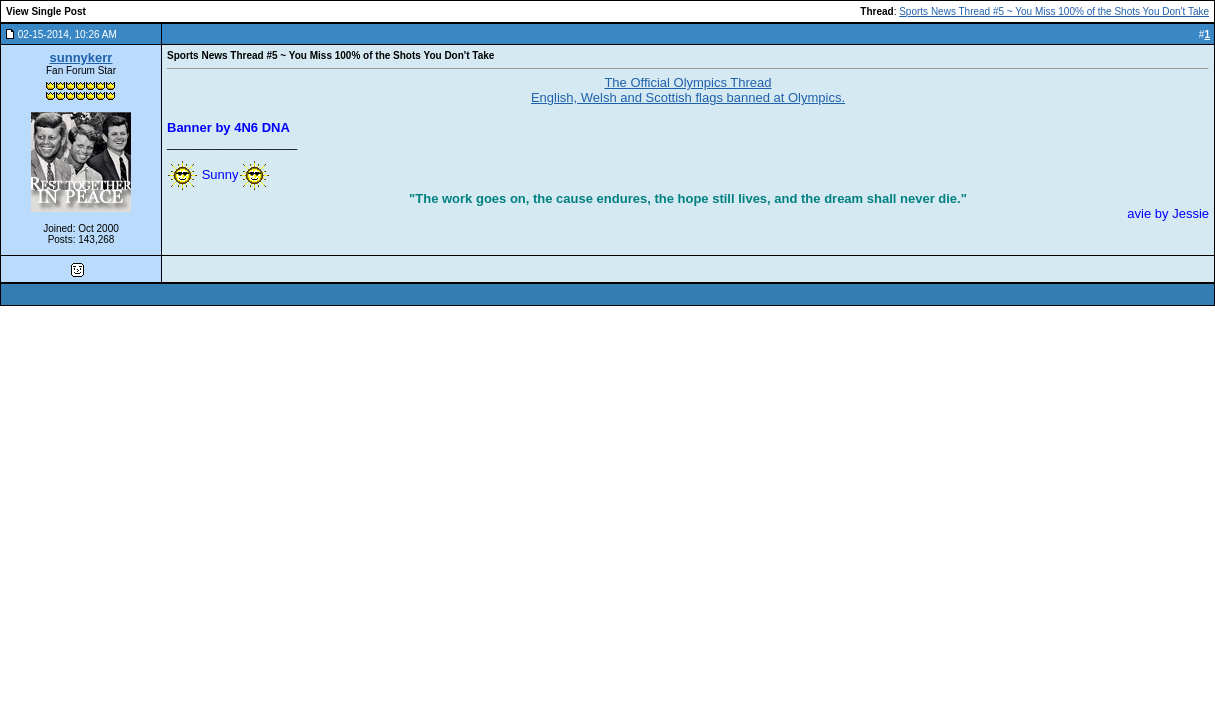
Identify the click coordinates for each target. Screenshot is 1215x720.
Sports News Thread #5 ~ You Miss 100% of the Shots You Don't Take (1054, 11)
